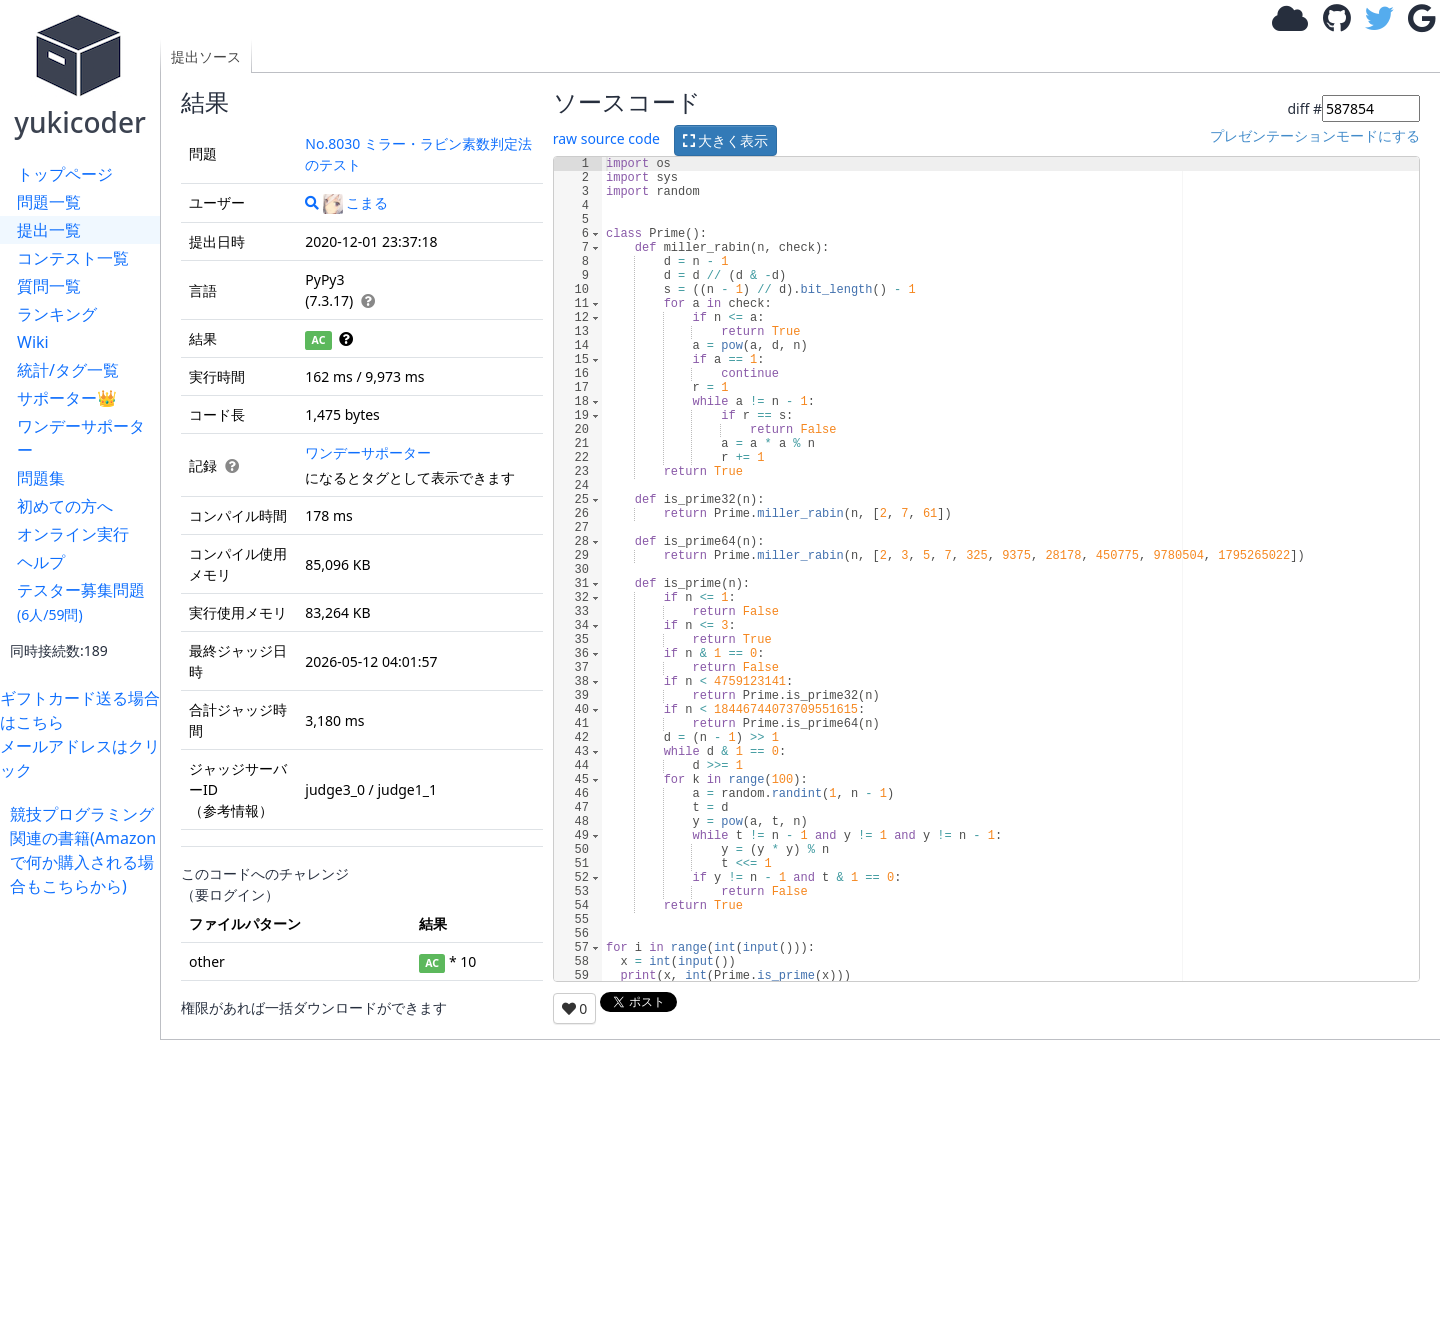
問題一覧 (49, 202)
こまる (355, 202)
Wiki (33, 342)
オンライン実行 (73, 534)
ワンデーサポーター (81, 438)
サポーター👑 (67, 398)
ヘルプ (41, 562)
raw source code (606, 138)
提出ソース (206, 56)
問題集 (41, 478)
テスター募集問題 (81, 601)
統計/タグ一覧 (68, 370)
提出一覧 (49, 230)
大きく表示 (726, 140)
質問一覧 (49, 286)
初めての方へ (65, 506)
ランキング (57, 314)
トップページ (65, 174)
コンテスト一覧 (73, 258)
